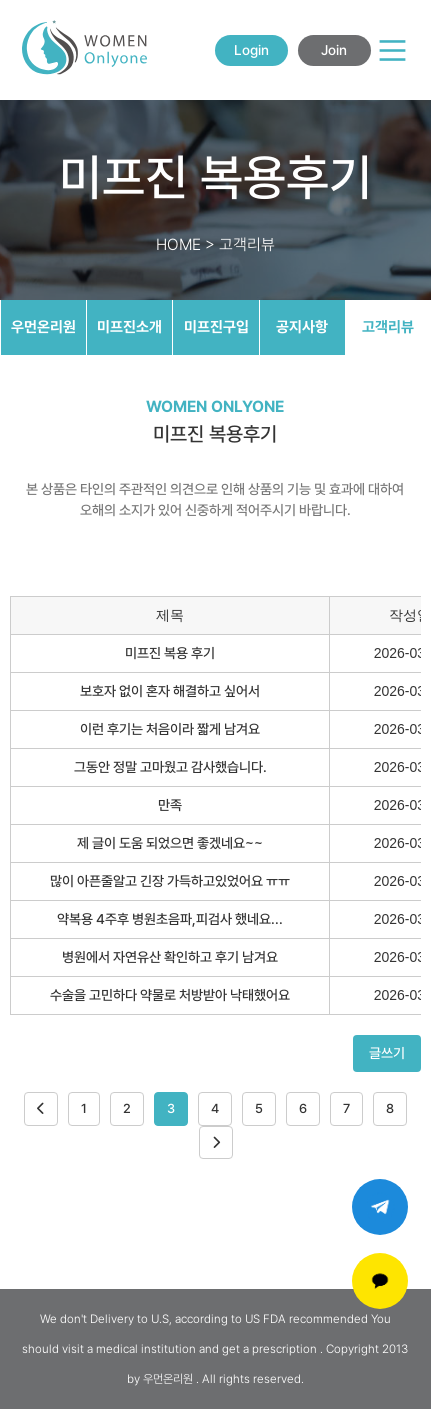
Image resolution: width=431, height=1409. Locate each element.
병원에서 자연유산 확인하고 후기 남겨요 (170, 957)
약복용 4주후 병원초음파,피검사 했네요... (170, 919)
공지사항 (302, 327)
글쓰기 (387, 1053)
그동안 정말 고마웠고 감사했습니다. (170, 767)
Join (334, 50)
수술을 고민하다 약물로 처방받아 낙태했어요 (170, 995)
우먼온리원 (43, 327)
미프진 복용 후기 (170, 653)
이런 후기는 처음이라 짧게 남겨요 (170, 729)
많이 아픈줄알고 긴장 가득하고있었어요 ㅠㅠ (170, 881)
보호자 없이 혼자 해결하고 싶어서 (170, 691)
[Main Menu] (392, 50)
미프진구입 (216, 327)
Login (251, 50)
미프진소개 (129, 327)
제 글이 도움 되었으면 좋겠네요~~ (170, 843)
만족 (170, 805)
